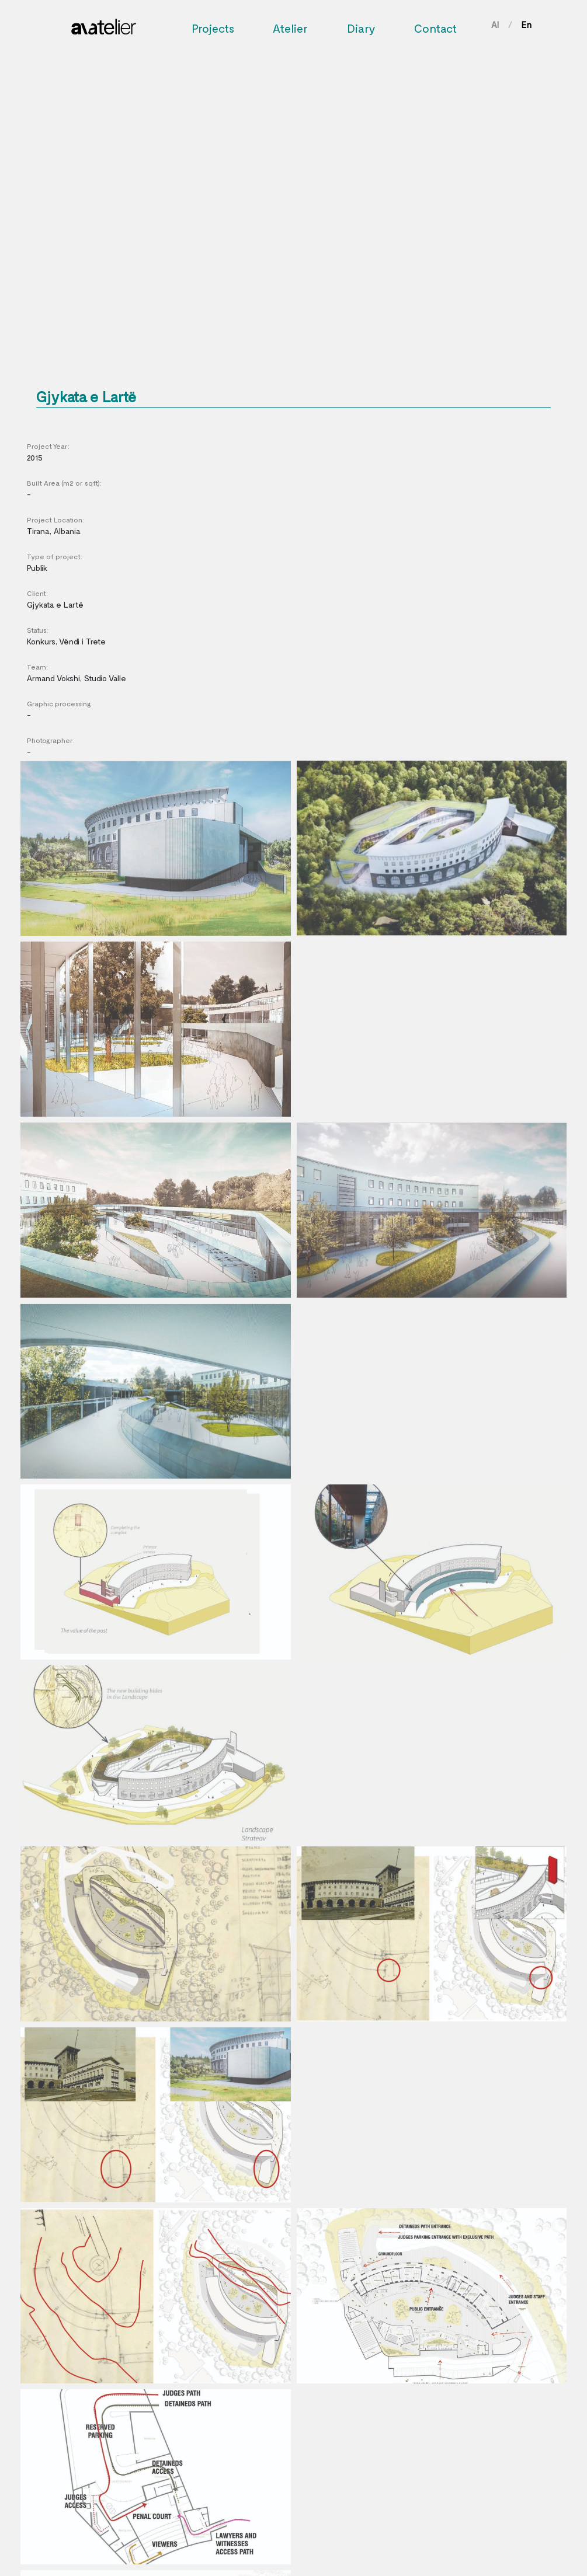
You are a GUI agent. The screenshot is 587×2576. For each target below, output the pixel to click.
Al (495, 24)
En (527, 24)
